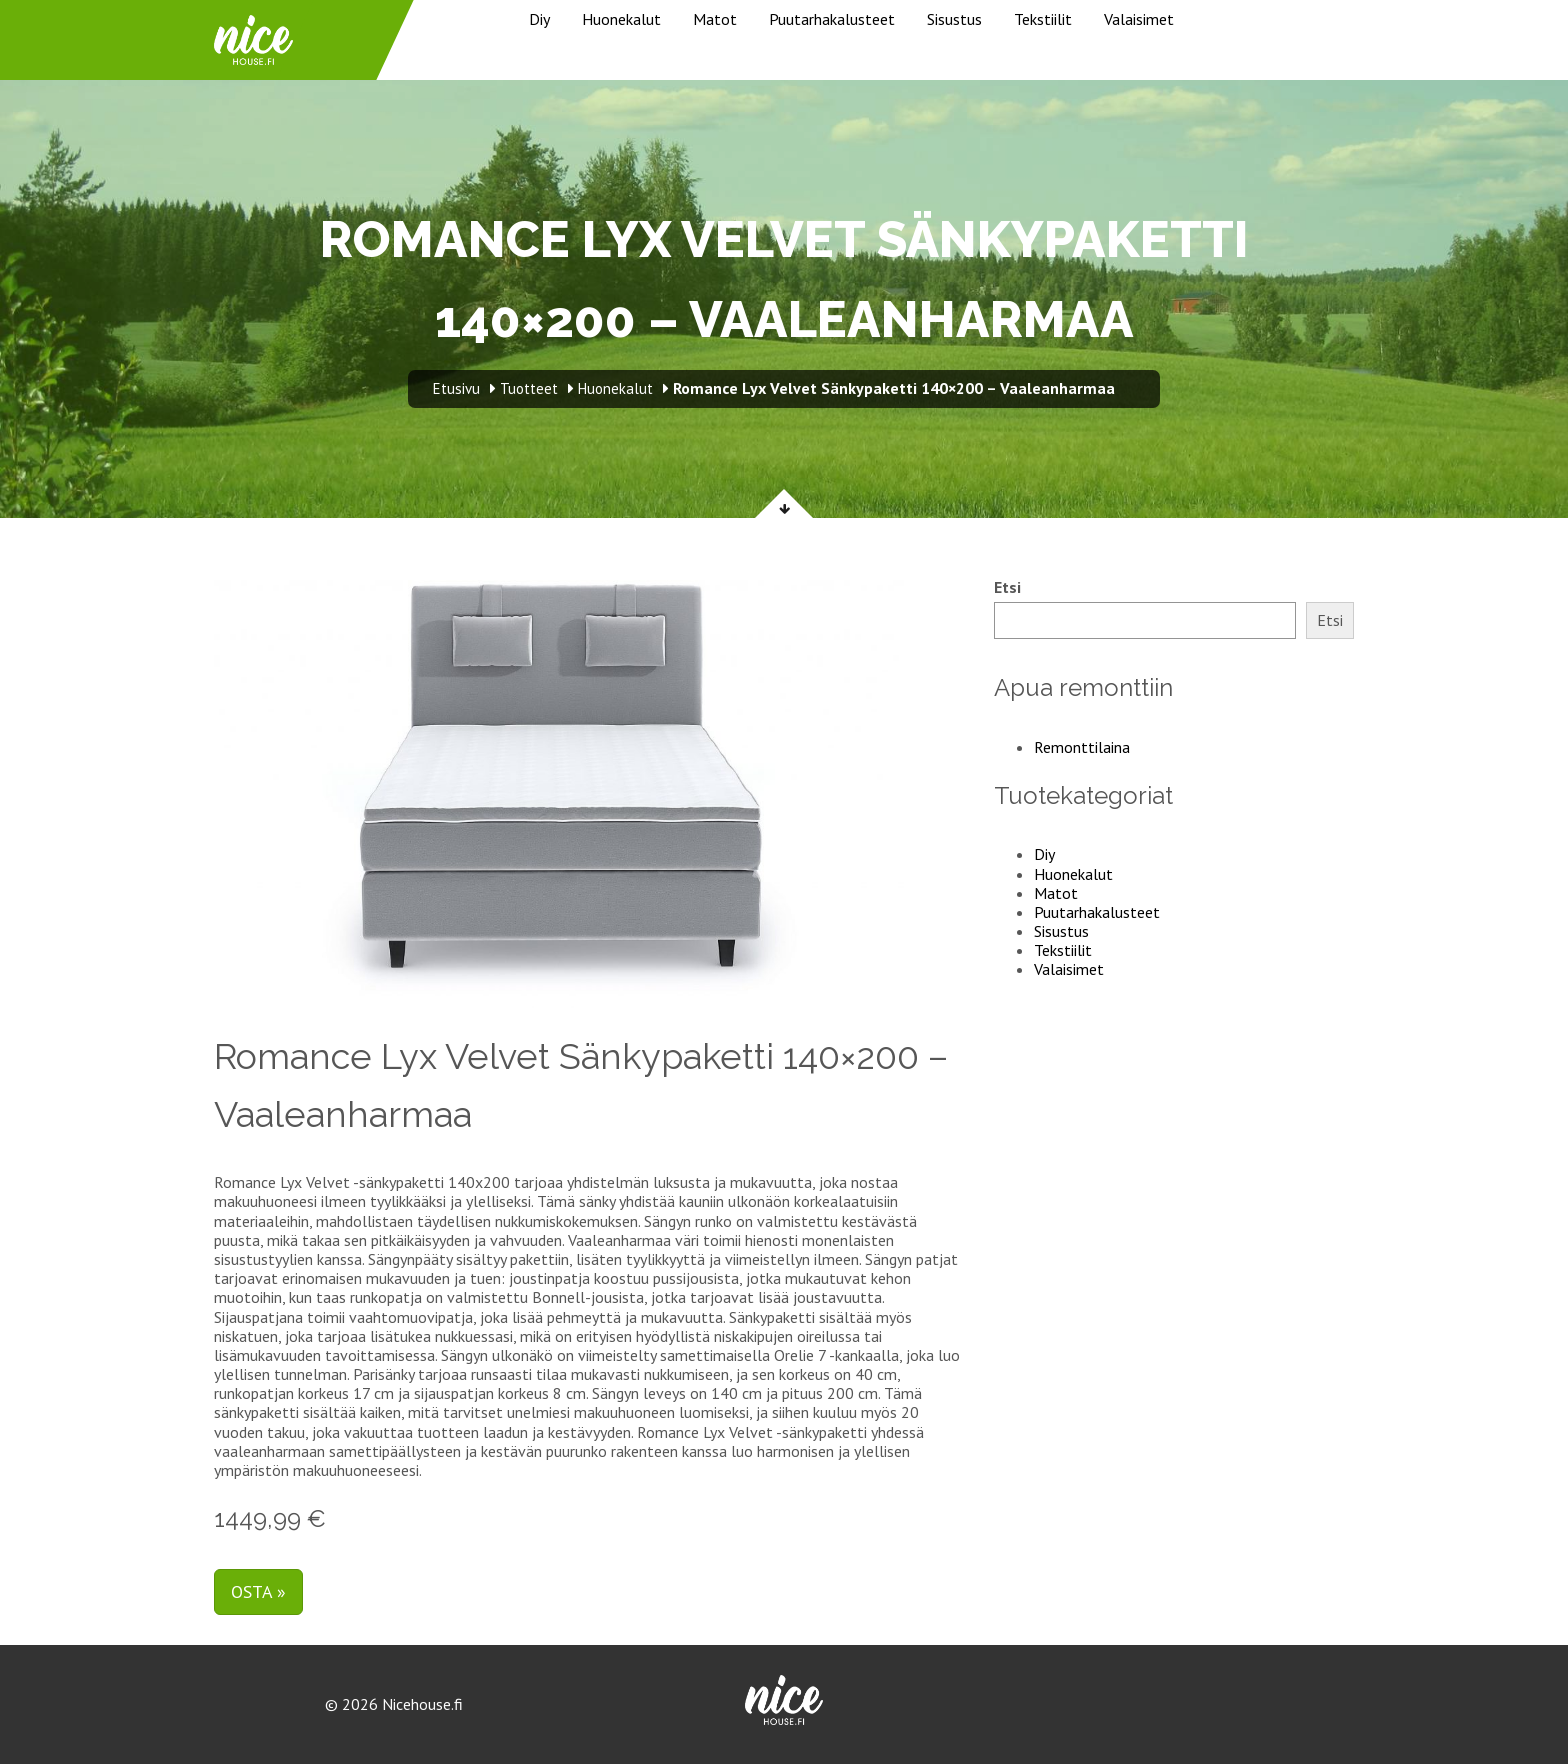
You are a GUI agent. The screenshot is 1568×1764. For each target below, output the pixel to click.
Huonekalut (621, 19)
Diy (539, 19)
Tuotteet (529, 388)
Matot (715, 19)
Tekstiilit (1043, 19)
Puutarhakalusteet (832, 19)
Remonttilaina (1082, 747)
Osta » (258, 1591)
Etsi (1007, 587)
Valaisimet (1139, 19)
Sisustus (954, 19)
